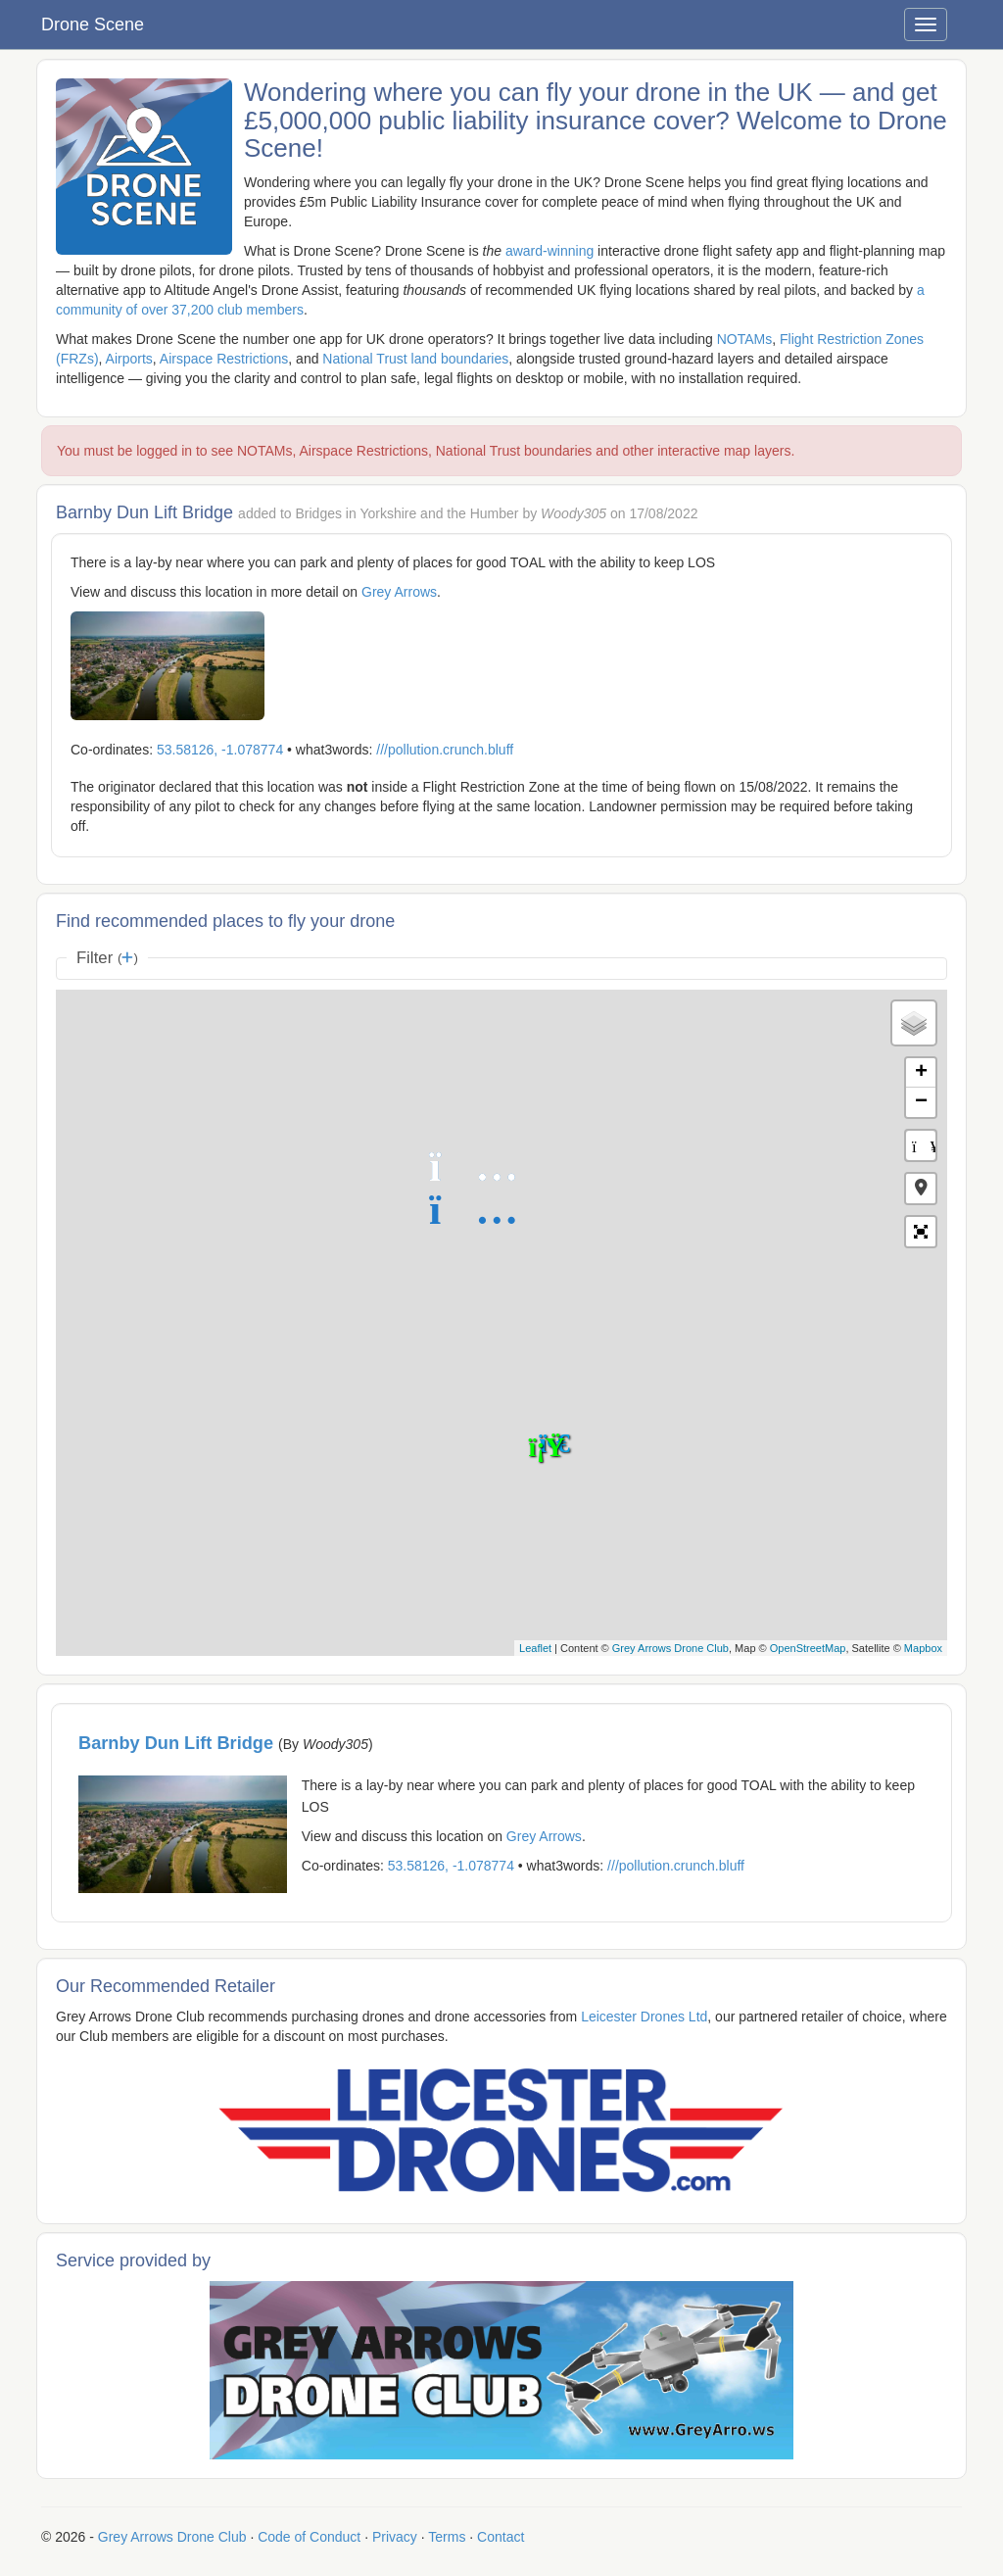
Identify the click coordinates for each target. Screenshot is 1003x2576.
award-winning (549, 251)
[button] (920, 1188)
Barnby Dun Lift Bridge (178, 1743)
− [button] (921, 1102)
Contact (500, 2537)
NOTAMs (745, 339)
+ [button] (921, 1073)
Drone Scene (92, 24)
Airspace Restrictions (224, 358)
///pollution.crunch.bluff (444, 749)
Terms (446, 2537)
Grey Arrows (399, 592)
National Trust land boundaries (415, 358)
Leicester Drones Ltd (644, 2016)
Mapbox (923, 1648)
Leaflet (535, 1648)
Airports (129, 358)
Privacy (394, 2537)
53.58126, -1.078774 (220, 749)
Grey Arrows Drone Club (670, 1648)
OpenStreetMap (808, 1648)
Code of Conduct (309, 2537)
